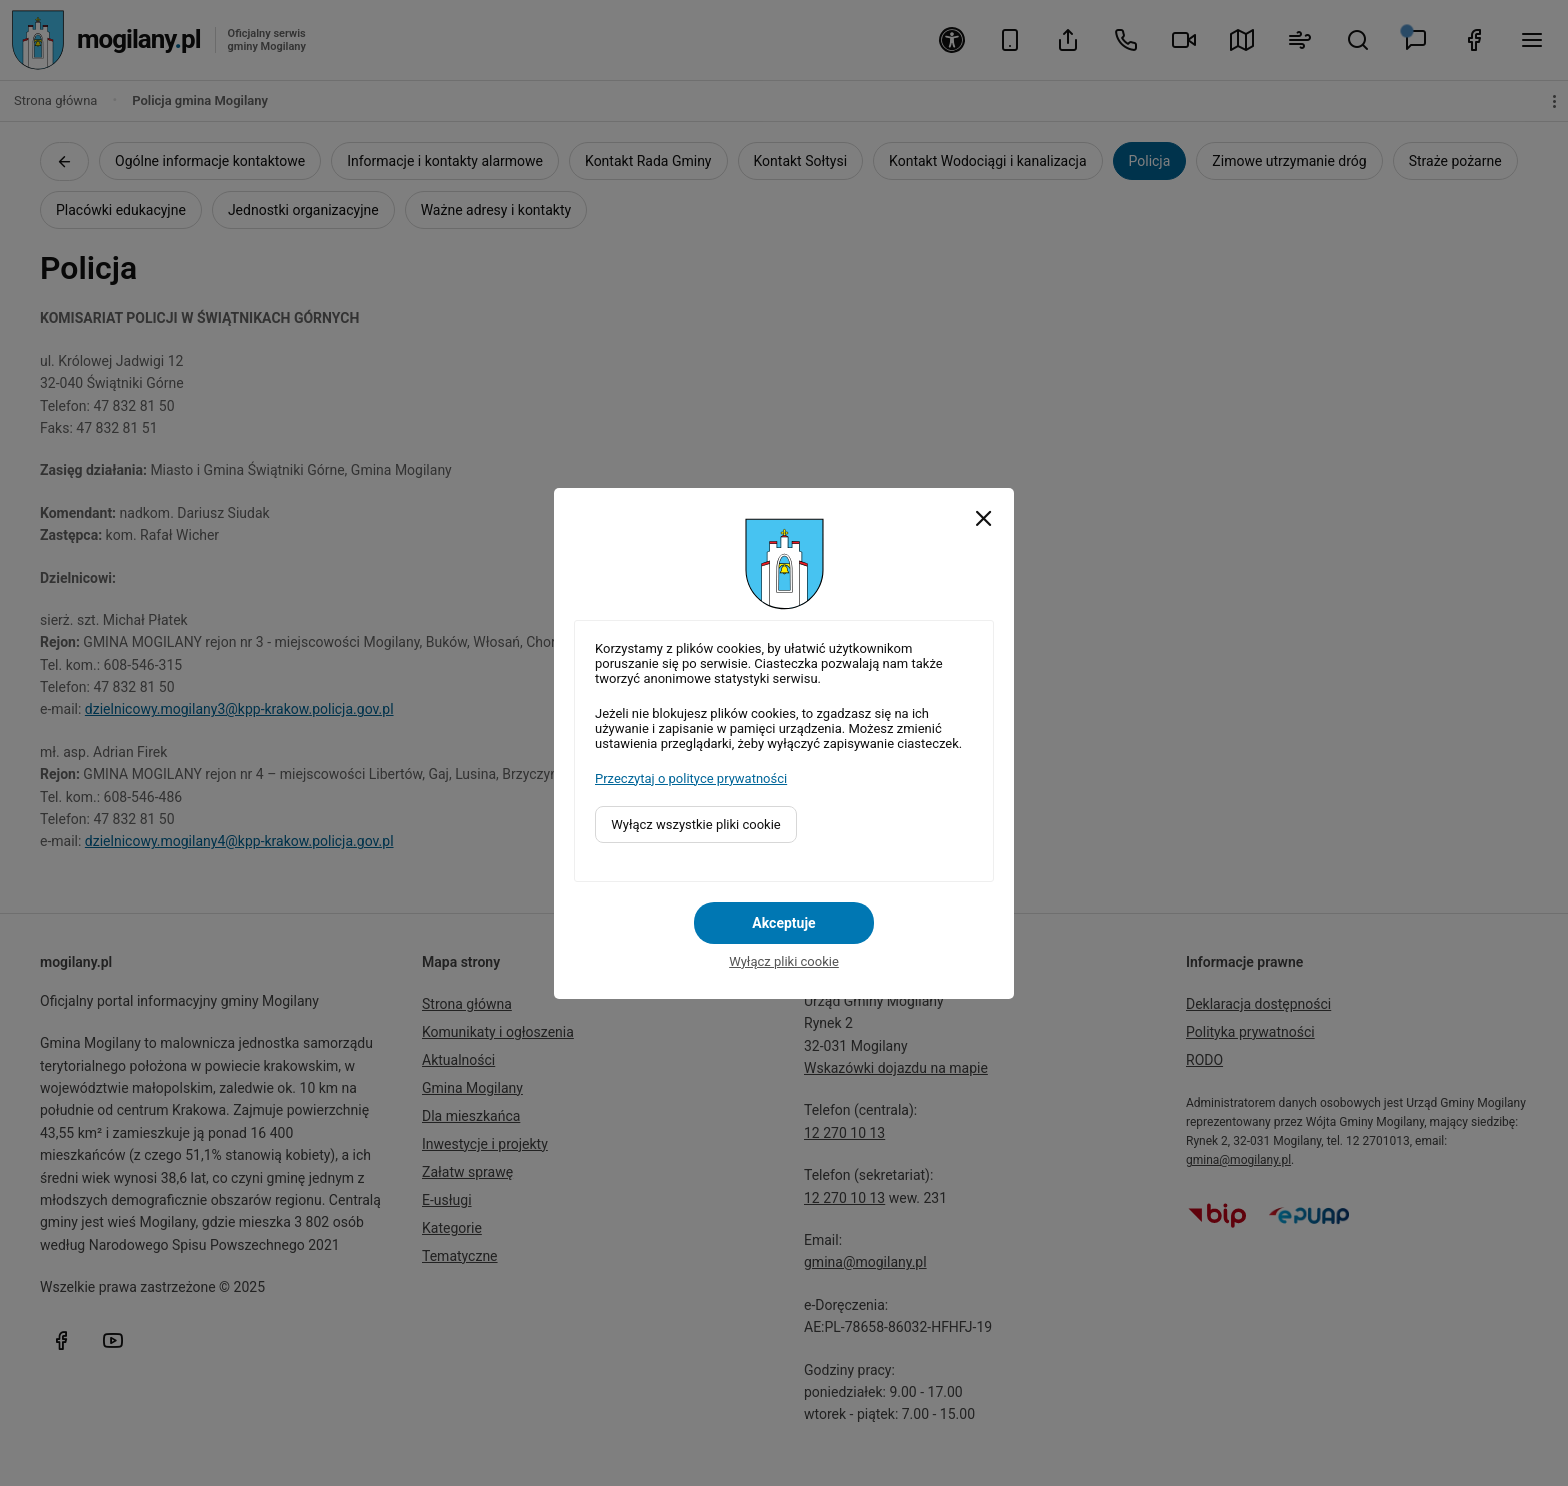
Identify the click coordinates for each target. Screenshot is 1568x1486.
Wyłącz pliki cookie (784, 961)
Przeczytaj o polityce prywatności (691, 778)
